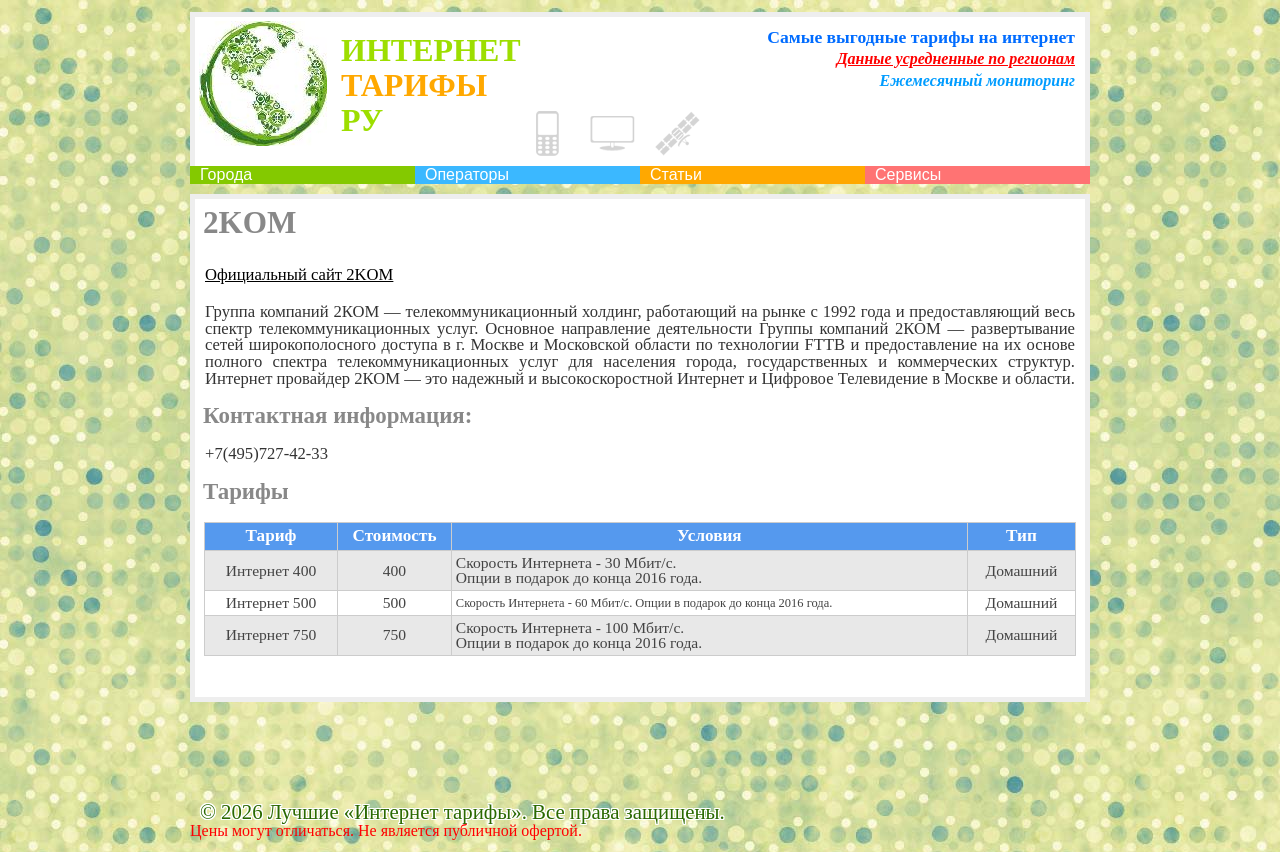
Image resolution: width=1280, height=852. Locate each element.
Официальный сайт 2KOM (299, 275)
